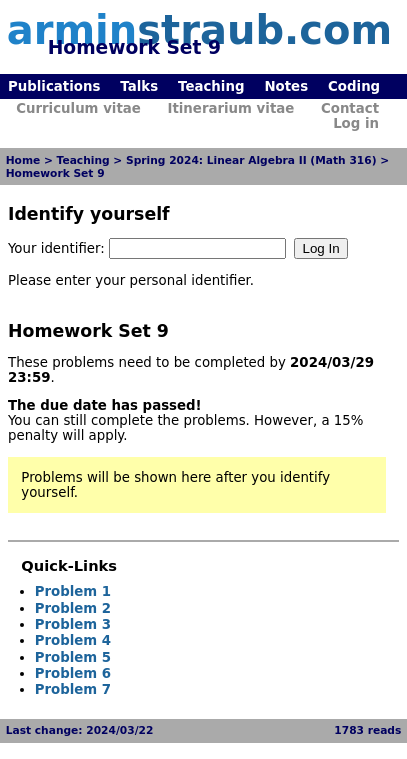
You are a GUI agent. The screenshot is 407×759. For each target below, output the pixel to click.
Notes (286, 86)
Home (23, 160)
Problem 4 (73, 640)
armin (199, 30)
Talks (139, 86)
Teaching (211, 86)
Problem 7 (73, 689)
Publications (54, 86)
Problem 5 (73, 657)
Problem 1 (73, 591)
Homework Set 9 (55, 173)
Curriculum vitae (78, 108)
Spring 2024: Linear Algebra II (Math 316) (251, 160)
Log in (356, 123)
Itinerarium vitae (230, 108)
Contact (350, 108)
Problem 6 (73, 673)
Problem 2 (73, 608)
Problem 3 (73, 624)
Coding (354, 86)
